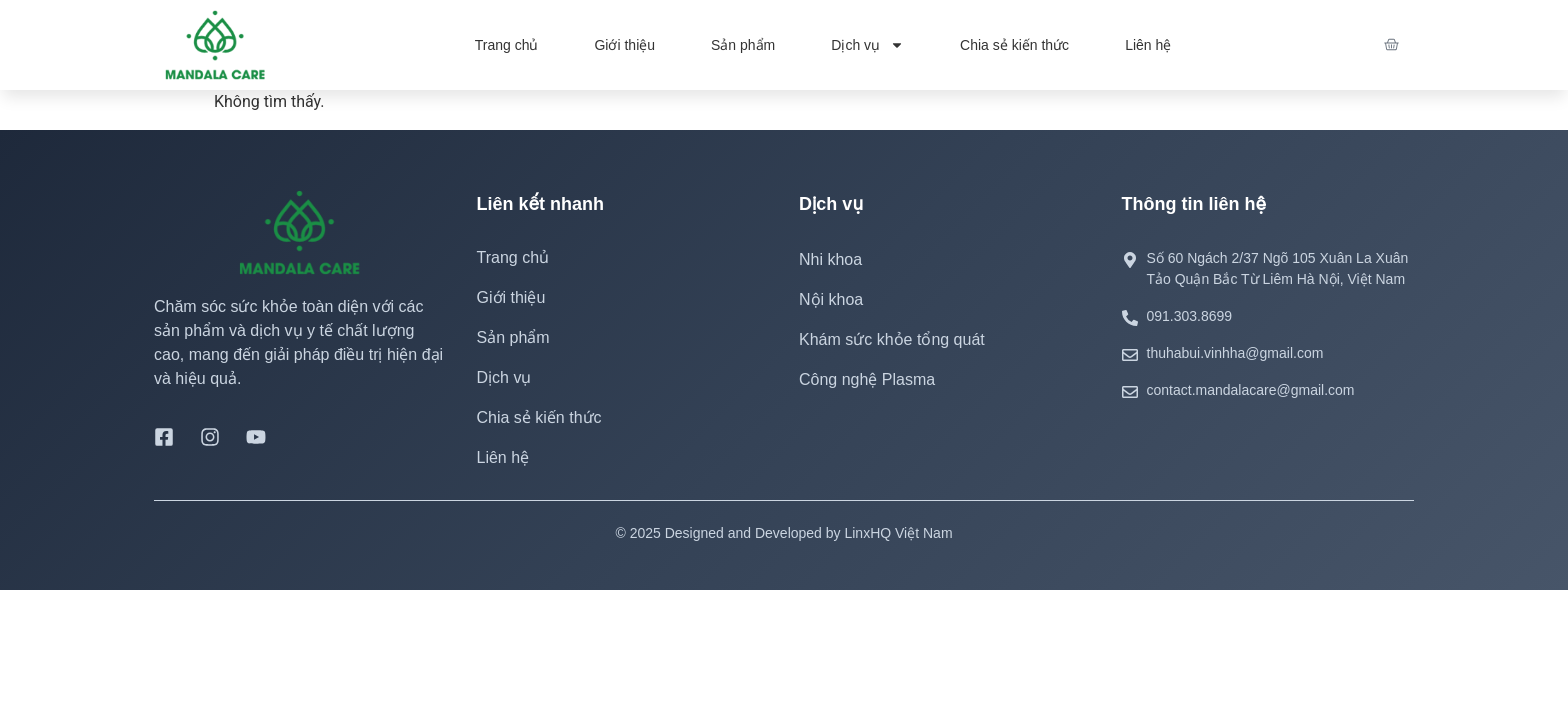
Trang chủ (507, 45)
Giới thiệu (624, 45)
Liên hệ (1148, 45)
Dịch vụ (867, 45)
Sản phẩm (743, 45)
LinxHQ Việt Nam (898, 533)
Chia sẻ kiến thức (1014, 45)
